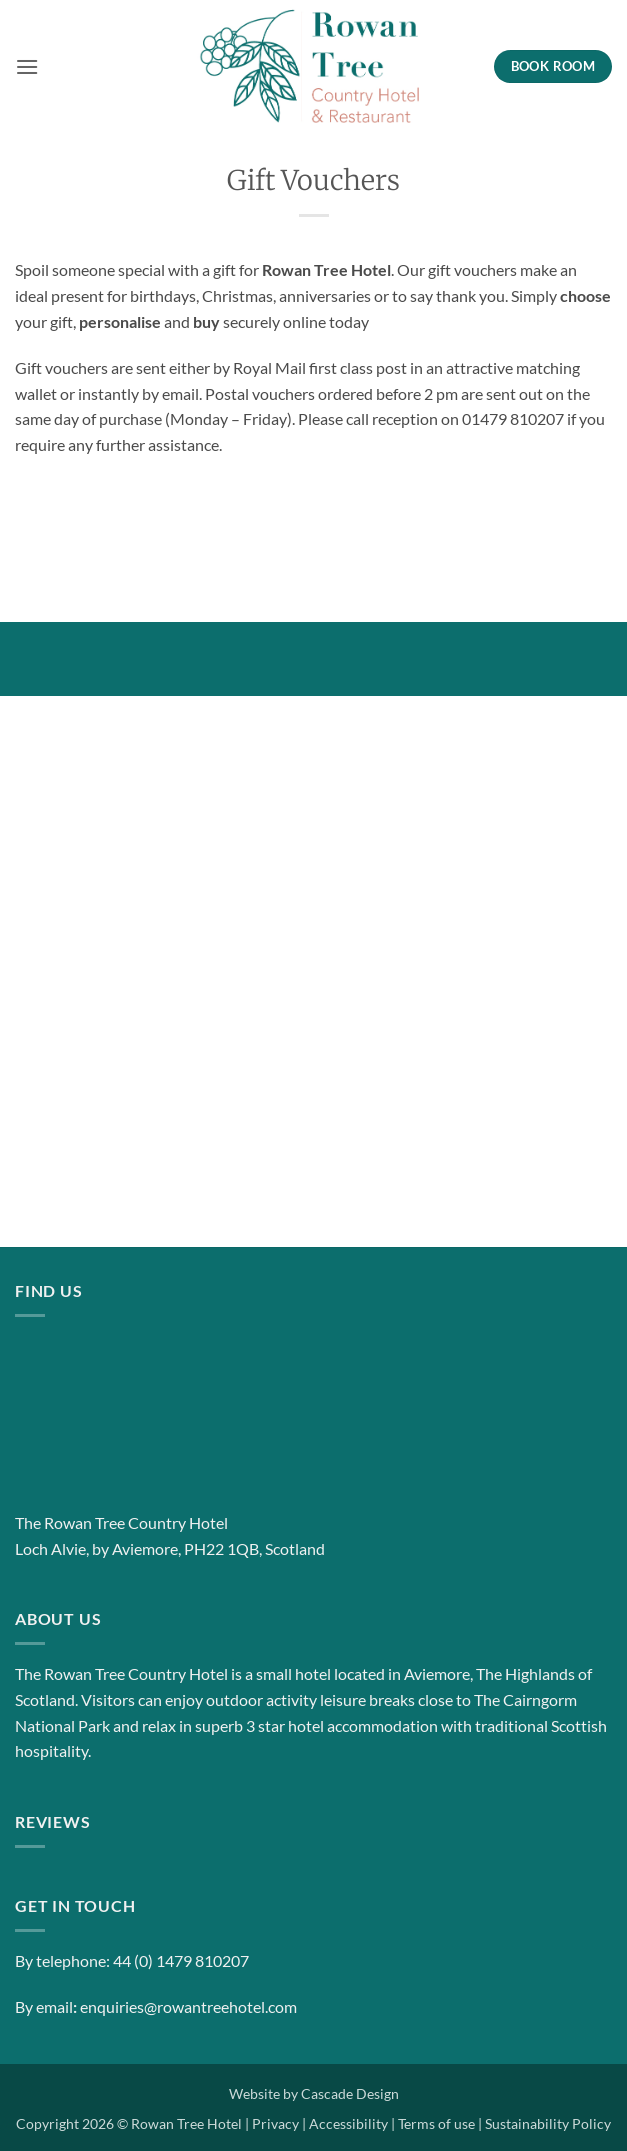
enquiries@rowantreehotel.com (188, 2006)
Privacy (275, 2123)
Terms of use (436, 2123)
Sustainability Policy (548, 2123)
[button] (27, 66)
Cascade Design (350, 2093)
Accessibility (348, 2123)
